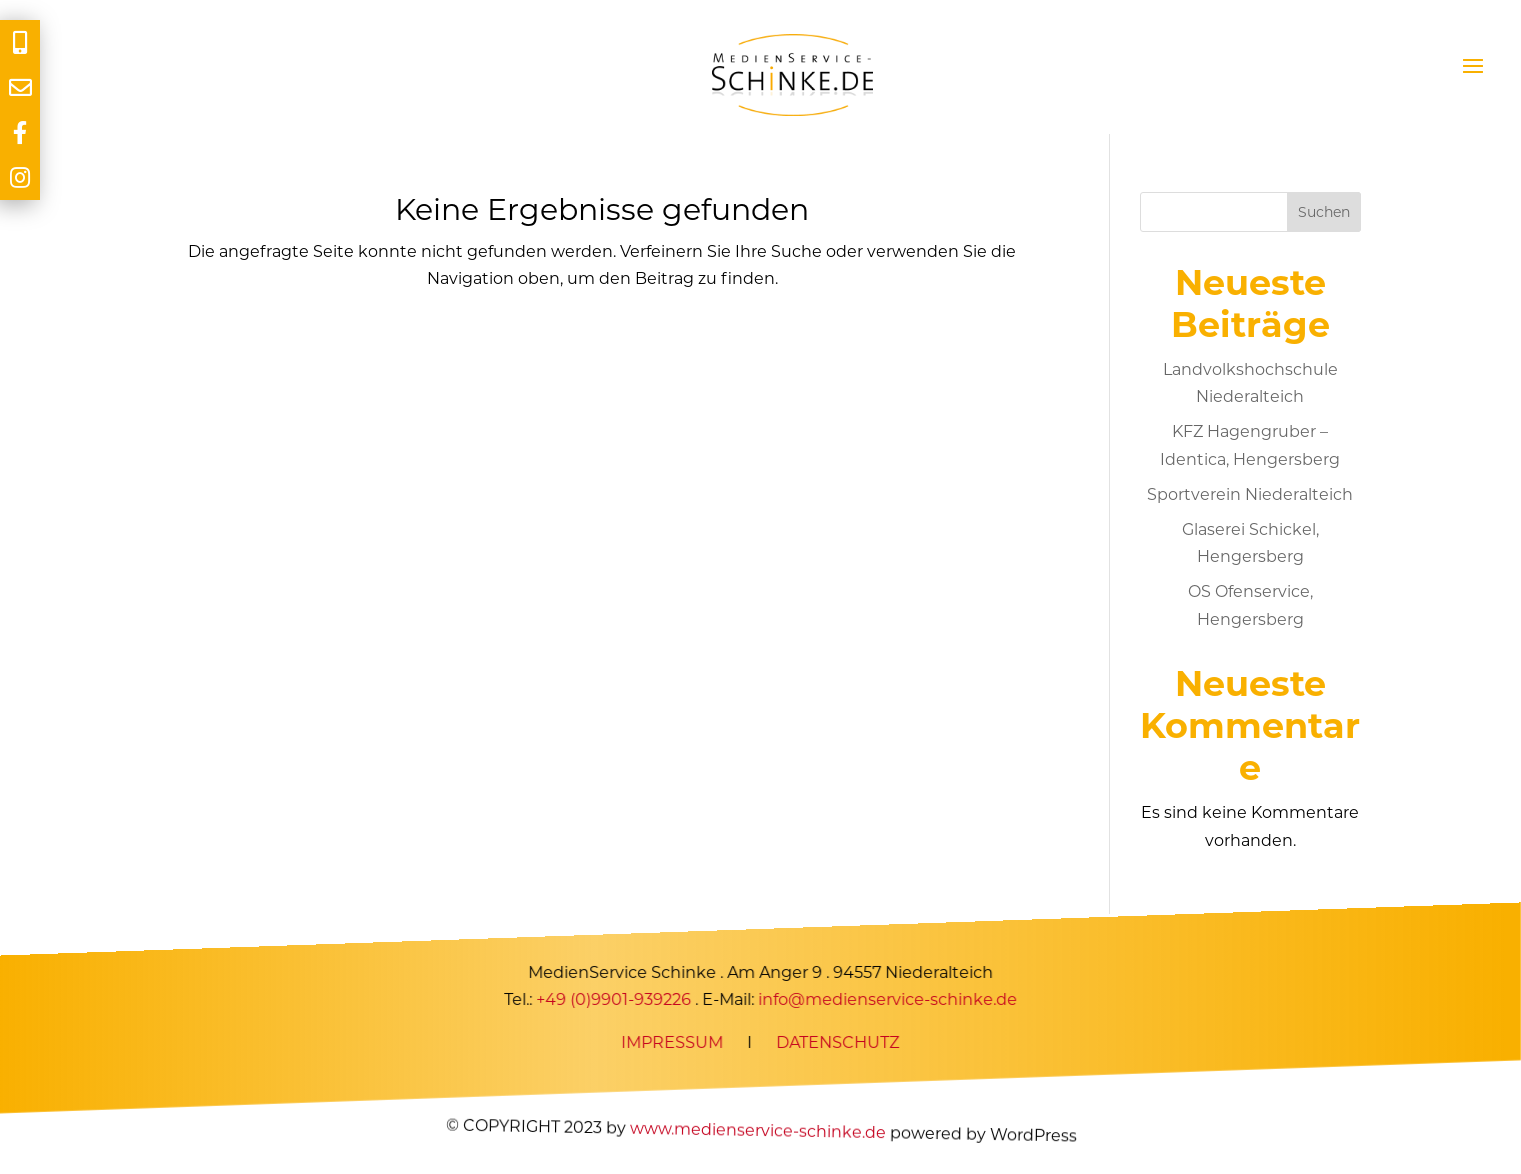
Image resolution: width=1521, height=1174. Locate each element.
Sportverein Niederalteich (1250, 494)
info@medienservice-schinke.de (887, 999)
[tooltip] (20, 42)
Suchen (1324, 212)
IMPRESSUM (673, 1043)
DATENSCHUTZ (837, 1043)
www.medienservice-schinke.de (757, 1130)
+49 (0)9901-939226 (613, 999)
